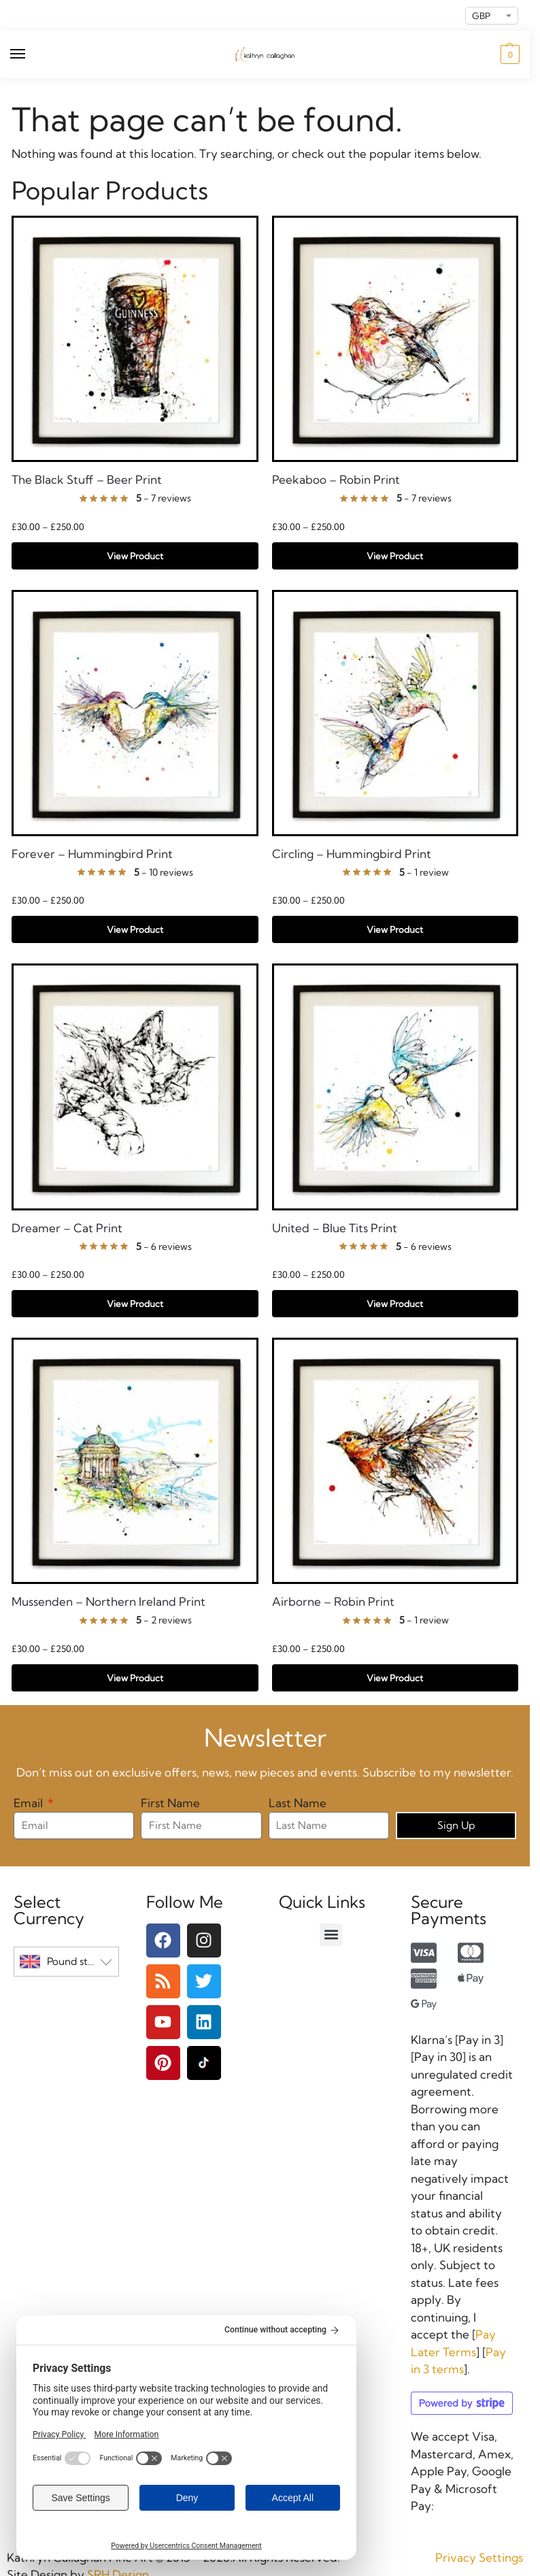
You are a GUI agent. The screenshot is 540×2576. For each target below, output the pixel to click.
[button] (508, 54)
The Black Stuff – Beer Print (87, 479)
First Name (170, 1803)
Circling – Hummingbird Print (351, 854)
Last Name (297, 1803)
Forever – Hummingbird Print (92, 854)
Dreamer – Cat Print (67, 1228)
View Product (135, 555)
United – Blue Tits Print (334, 1228)
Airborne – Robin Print (333, 1601)
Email (30, 1803)
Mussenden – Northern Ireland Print (108, 1601)
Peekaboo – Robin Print (336, 479)
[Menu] (30, 54)
